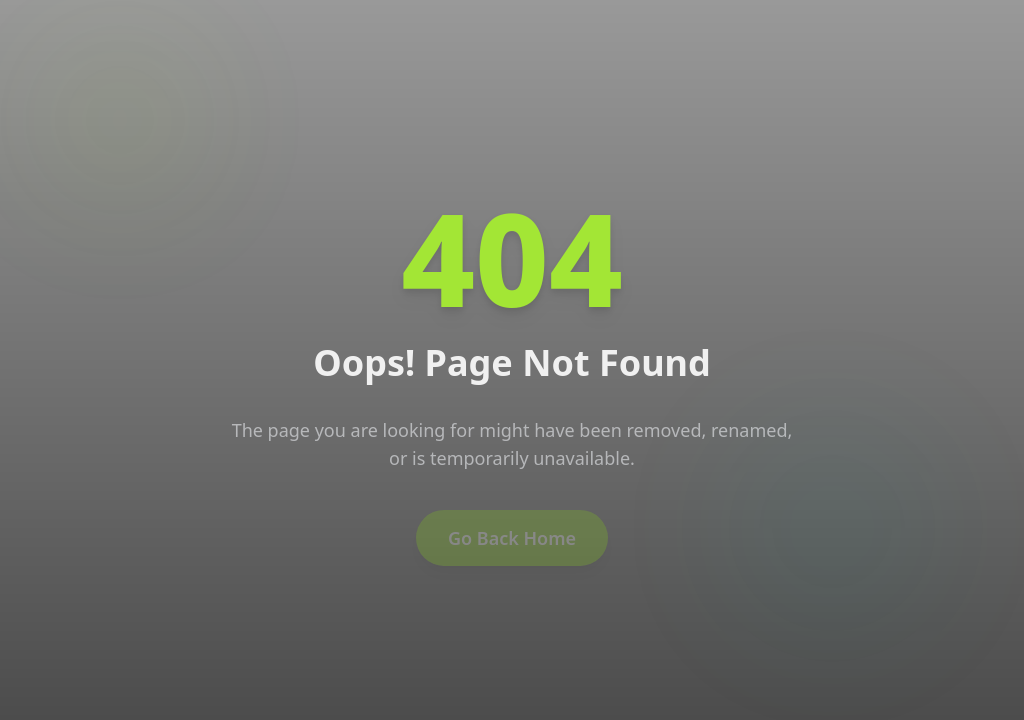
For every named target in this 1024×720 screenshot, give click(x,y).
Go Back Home (512, 541)
